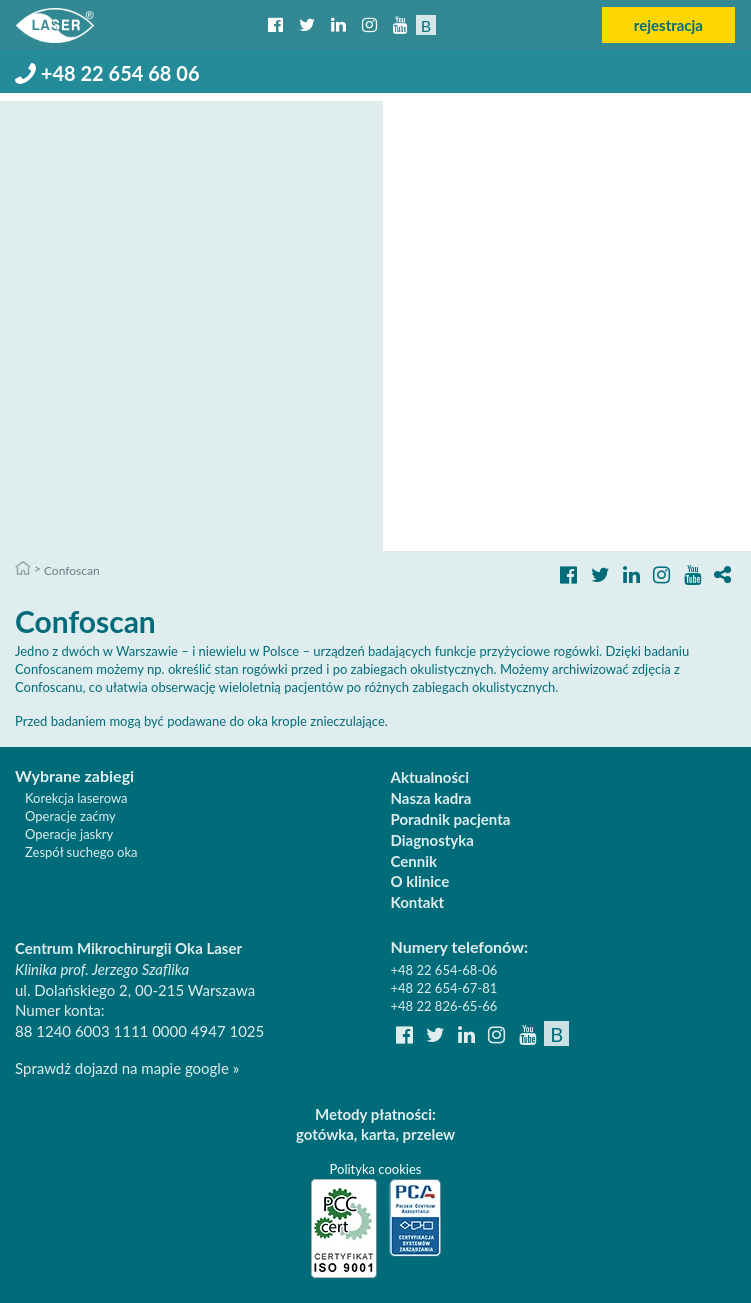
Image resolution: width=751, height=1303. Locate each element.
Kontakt (418, 902)
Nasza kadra (431, 798)
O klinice (420, 881)
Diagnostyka (432, 840)
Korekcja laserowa (76, 798)
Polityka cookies (376, 1169)
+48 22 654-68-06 (444, 970)
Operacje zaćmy (70, 816)
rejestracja (668, 25)
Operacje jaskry (69, 834)
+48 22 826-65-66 (444, 1006)
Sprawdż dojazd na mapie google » (127, 1068)
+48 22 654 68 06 (107, 73)
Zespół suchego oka (81, 852)
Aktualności (430, 777)
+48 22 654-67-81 (444, 988)
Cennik (414, 861)
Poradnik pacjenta (451, 819)
